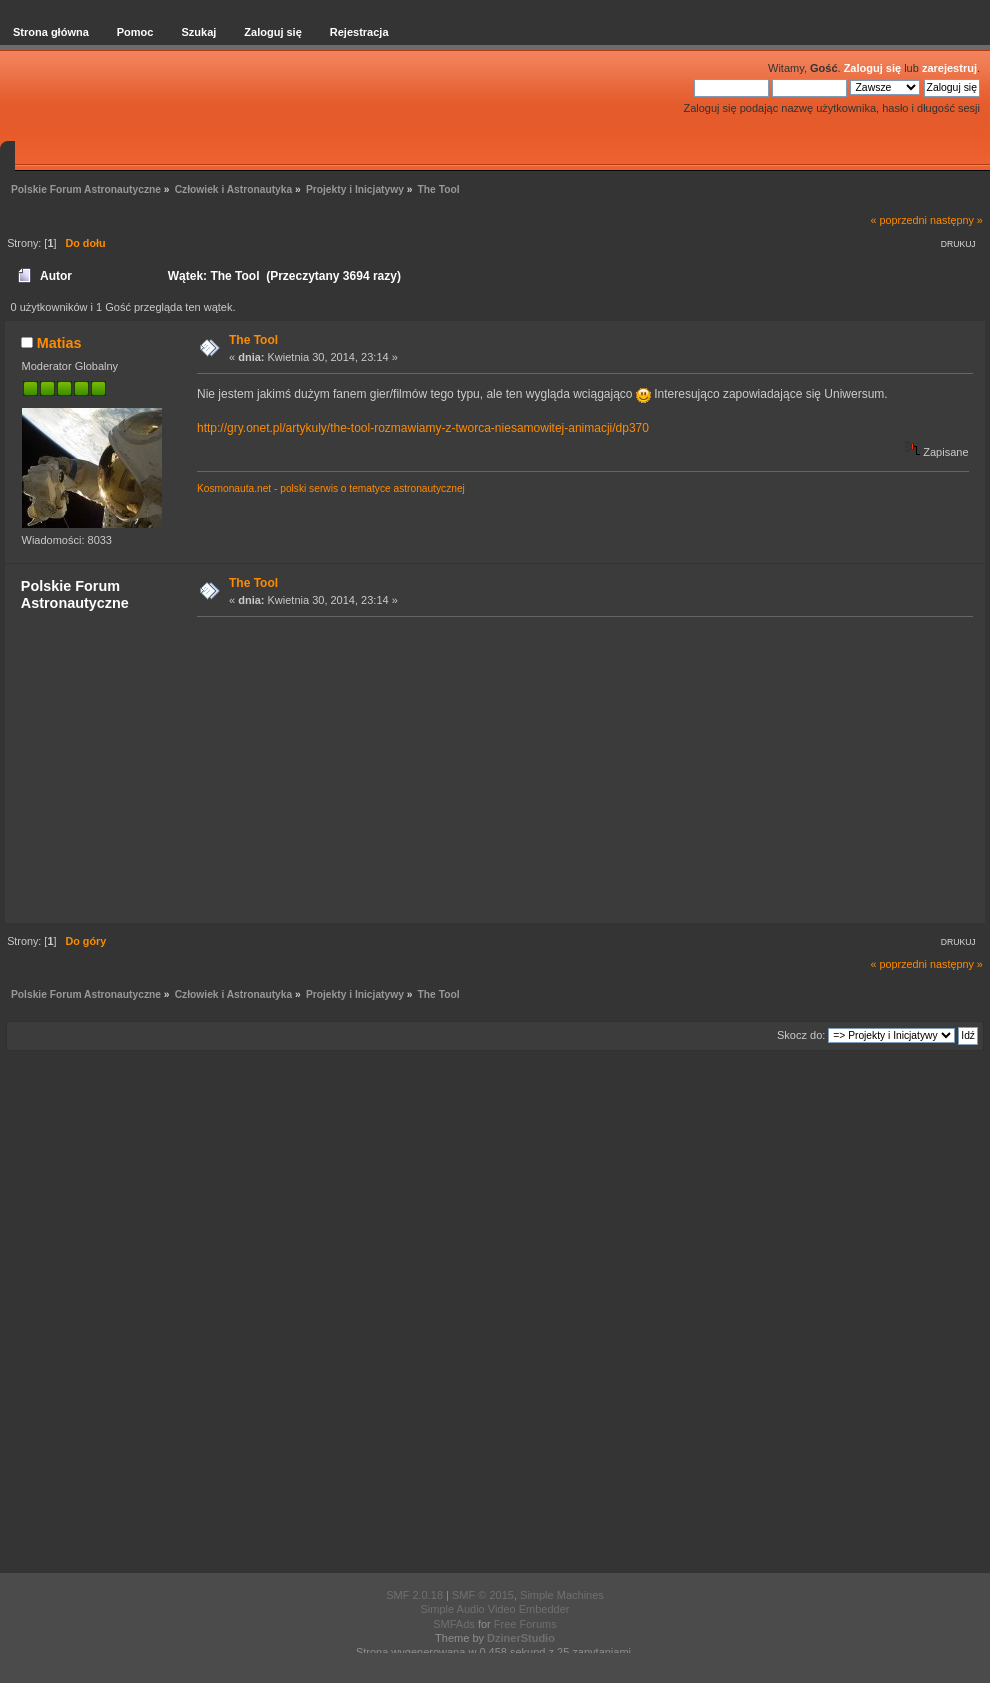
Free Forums (525, 1624)
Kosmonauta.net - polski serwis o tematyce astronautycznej (331, 488)
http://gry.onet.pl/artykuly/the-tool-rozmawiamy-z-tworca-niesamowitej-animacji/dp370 (423, 428)
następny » (956, 220)
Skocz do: (801, 1035)
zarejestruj (949, 68)
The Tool (253, 340)
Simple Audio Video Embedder (494, 1609)
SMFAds (454, 1624)
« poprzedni (899, 220)
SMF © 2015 (483, 1595)
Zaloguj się (872, 68)
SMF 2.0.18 (414, 1595)
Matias (59, 343)
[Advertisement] (579, 769)
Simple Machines (562, 1595)
